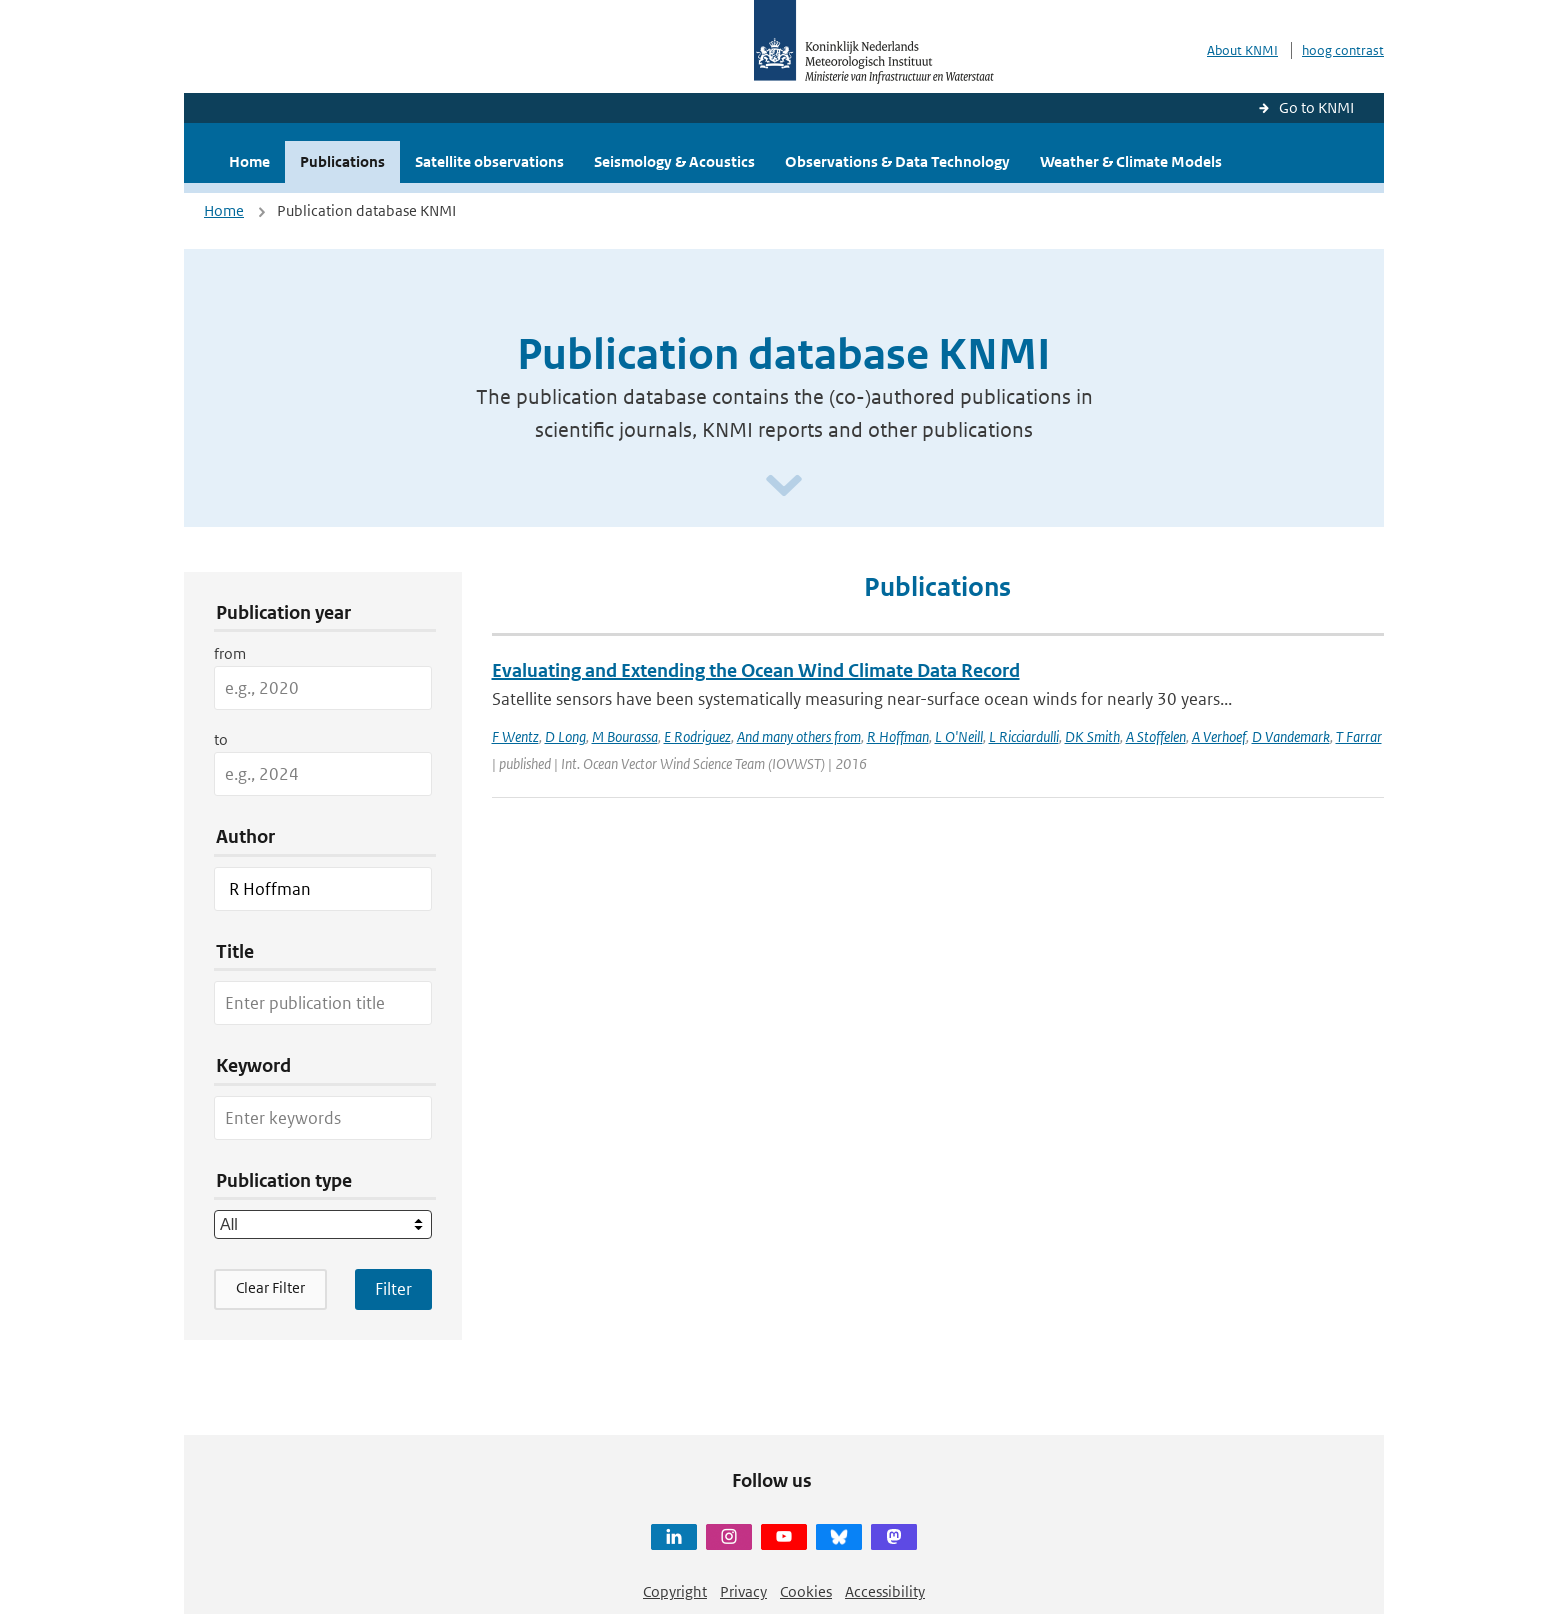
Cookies (806, 1591)
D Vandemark (1291, 736)
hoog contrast (1343, 50)
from (230, 653)
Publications (342, 161)
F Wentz (515, 736)
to (221, 739)
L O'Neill (959, 736)
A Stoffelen (1156, 736)
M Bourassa (625, 736)
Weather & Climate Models (1131, 161)
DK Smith (1092, 736)
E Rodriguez (697, 736)
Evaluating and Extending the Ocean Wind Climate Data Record (756, 670)
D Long (565, 736)
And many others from (799, 736)
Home (249, 161)
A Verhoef (1219, 736)
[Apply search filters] (393, 1289)
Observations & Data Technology (897, 161)
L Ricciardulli (1024, 736)
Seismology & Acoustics (674, 161)
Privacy (743, 1591)
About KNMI (1242, 50)
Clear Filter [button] (270, 1287)
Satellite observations (489, 161)
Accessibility (885, 1591)
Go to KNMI (1316, 107)
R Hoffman (898, 736)
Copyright (675, 1591)
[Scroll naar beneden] (784, 486)
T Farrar (1359, 736)
